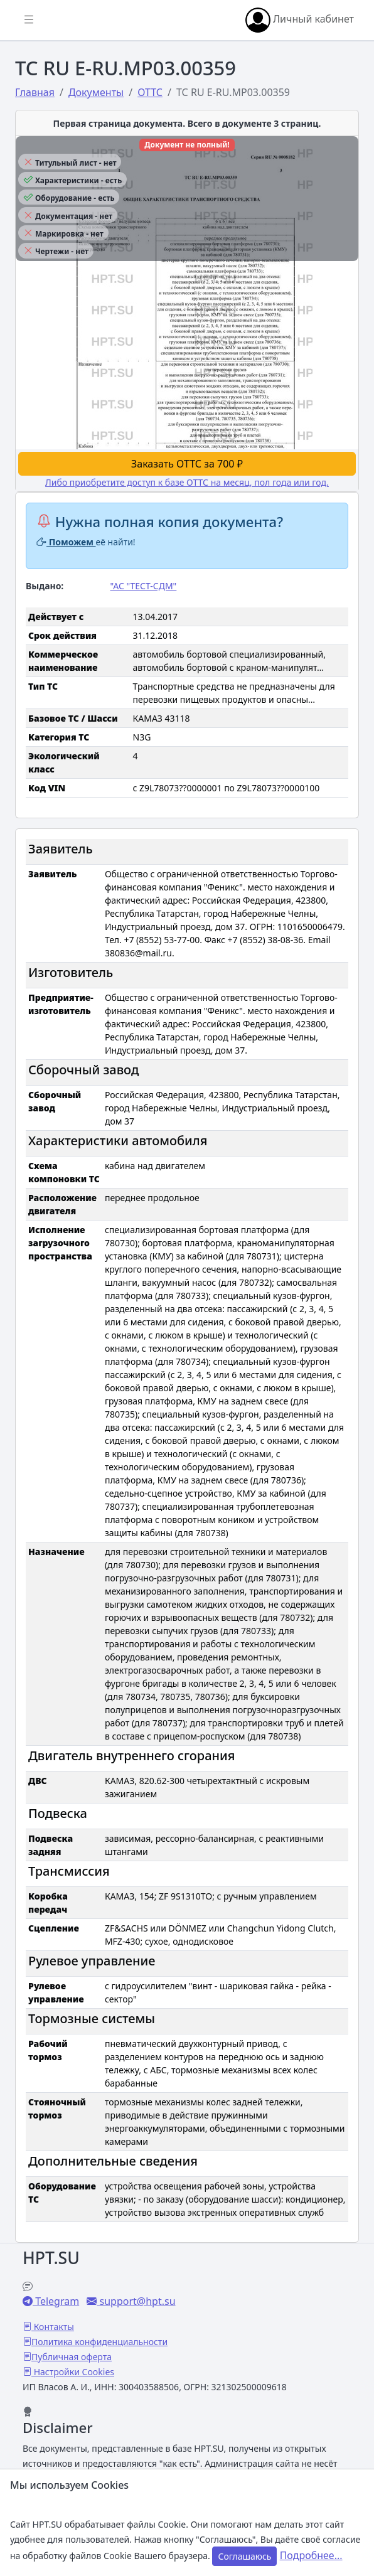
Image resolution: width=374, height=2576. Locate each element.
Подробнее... (311, 2555)
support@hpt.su (136, 2301)
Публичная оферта (71, 2357)
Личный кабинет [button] (299, 20)
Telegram (56, 2301)
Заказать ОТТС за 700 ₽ (187, 464)
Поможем (66, 542)
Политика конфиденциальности (99, 2342)
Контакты (52, 2327)
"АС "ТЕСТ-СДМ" (143, 586)
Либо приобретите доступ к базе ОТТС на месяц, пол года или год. (187, 482)
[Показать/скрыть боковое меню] (29, 20)
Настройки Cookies (72, 2372)
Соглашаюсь (244, 2556)
